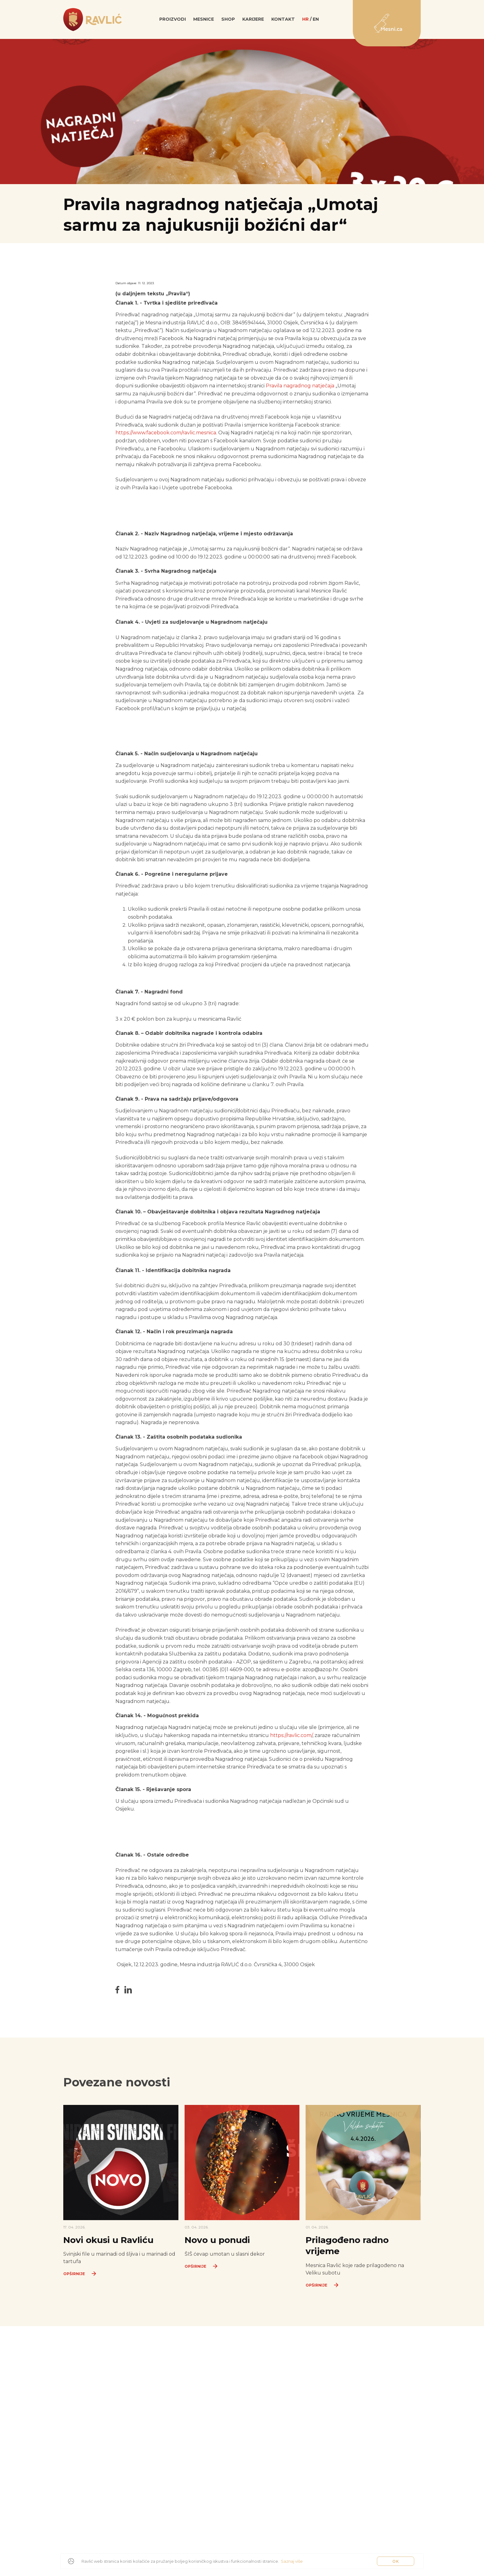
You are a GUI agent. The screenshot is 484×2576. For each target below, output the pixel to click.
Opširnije (80, 2289)
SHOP (228, 23)
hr (305, 23)
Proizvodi (172, 23)
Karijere (253, 23)
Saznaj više (292, 2561)
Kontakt (283, 23)
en (316, 23)
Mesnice (203, 23)
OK (395, 2561)
